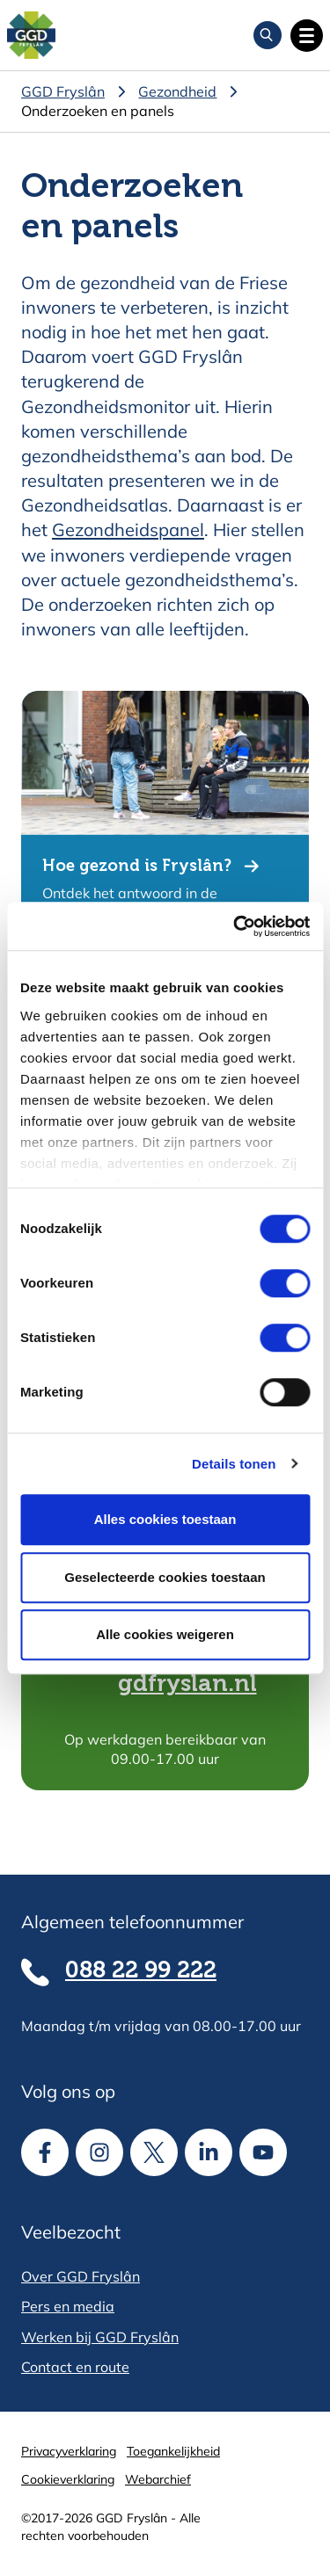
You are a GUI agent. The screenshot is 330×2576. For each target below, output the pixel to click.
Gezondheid (177, 91)
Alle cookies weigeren (165, 1634)
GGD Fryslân (63, 91)
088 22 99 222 (140, 1971)
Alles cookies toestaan (165, 1519)
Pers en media (67, 2306)
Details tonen (233, 1463)
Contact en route (75, 2367)
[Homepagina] (31, 35)
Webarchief (158, 2479)
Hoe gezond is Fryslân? (136, 866)
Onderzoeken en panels (97, 111)
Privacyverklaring (68, 2451)
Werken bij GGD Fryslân (100, 2337)
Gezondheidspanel (128, 530)
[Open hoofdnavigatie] (306, 35)
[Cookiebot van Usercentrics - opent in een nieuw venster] (235, 926)
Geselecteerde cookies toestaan (164, 1577)
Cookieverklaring (67, 2479)
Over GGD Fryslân (80, 2276)
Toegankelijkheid (173, 2451)
